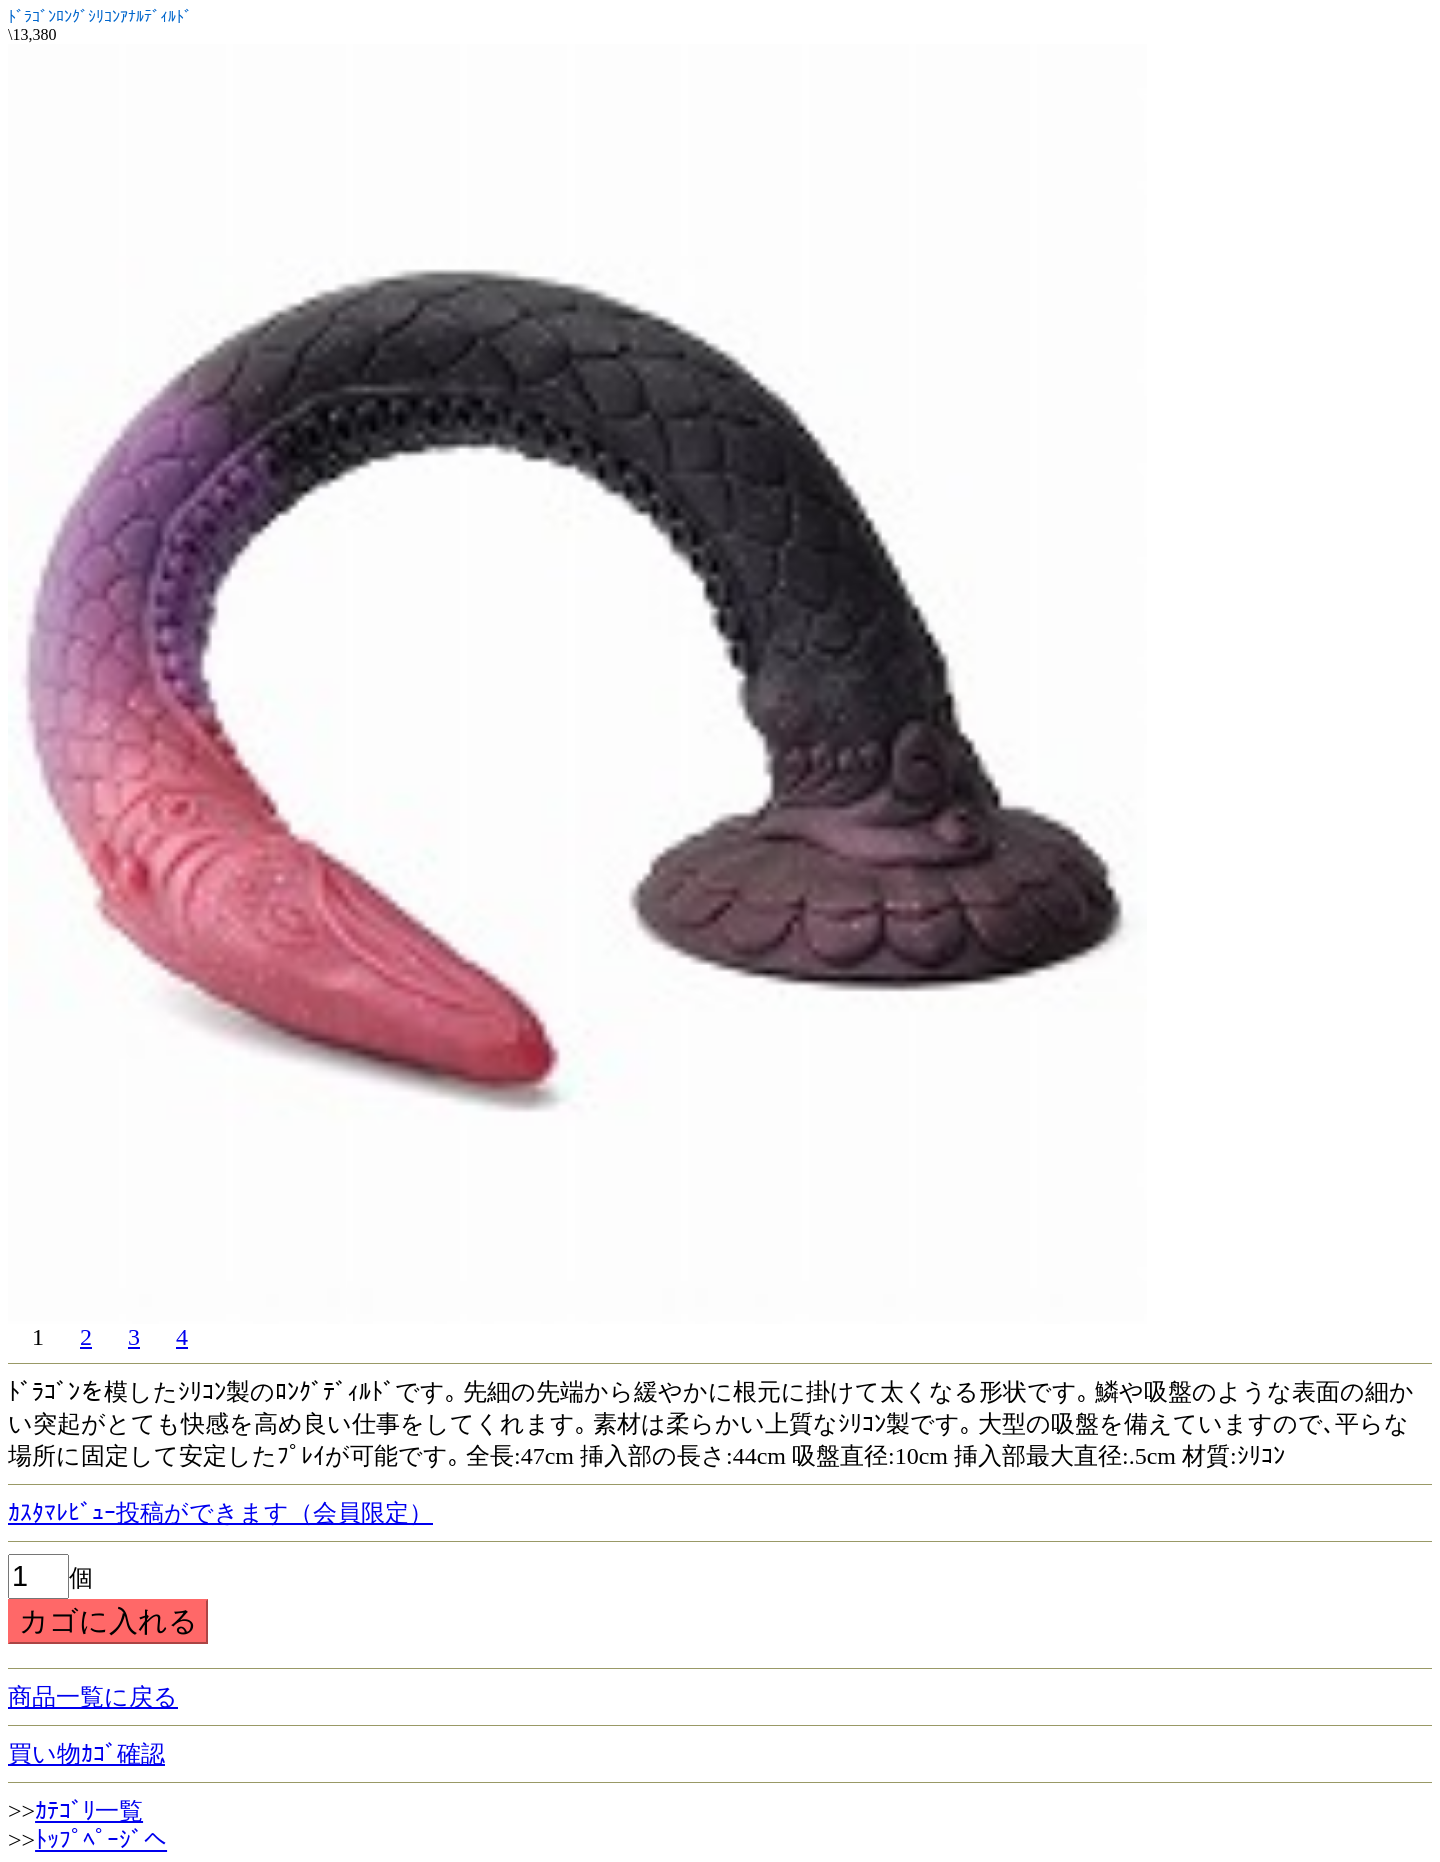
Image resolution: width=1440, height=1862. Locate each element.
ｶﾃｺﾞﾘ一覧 (89, 1811)
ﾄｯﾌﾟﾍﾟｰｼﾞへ (101, 1840)
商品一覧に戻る (93, 1697)
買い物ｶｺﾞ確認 (86, 1754)
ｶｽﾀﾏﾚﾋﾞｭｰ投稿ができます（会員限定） (220, 1513)
